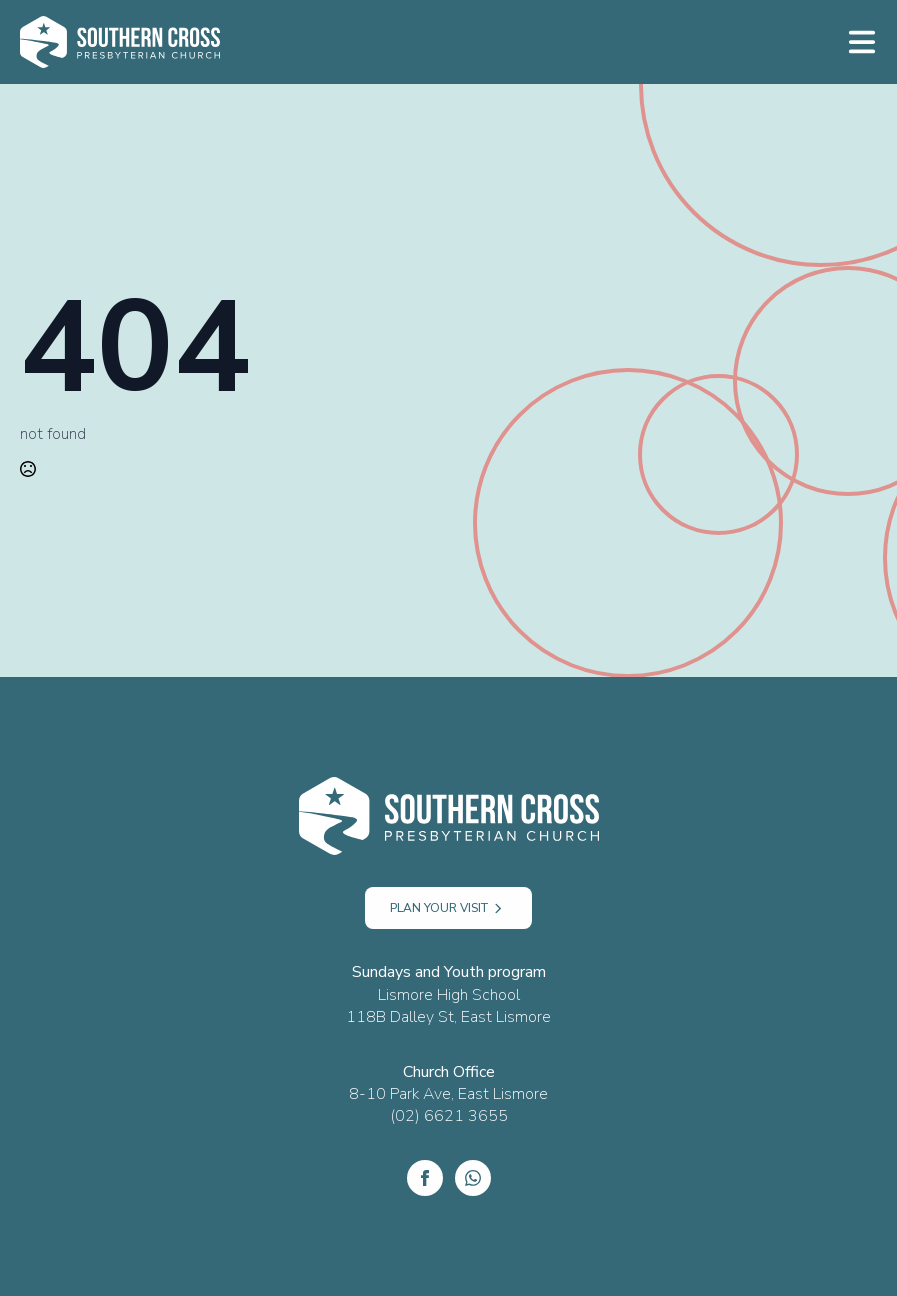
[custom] (473, 1178)
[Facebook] (425, 1178)
